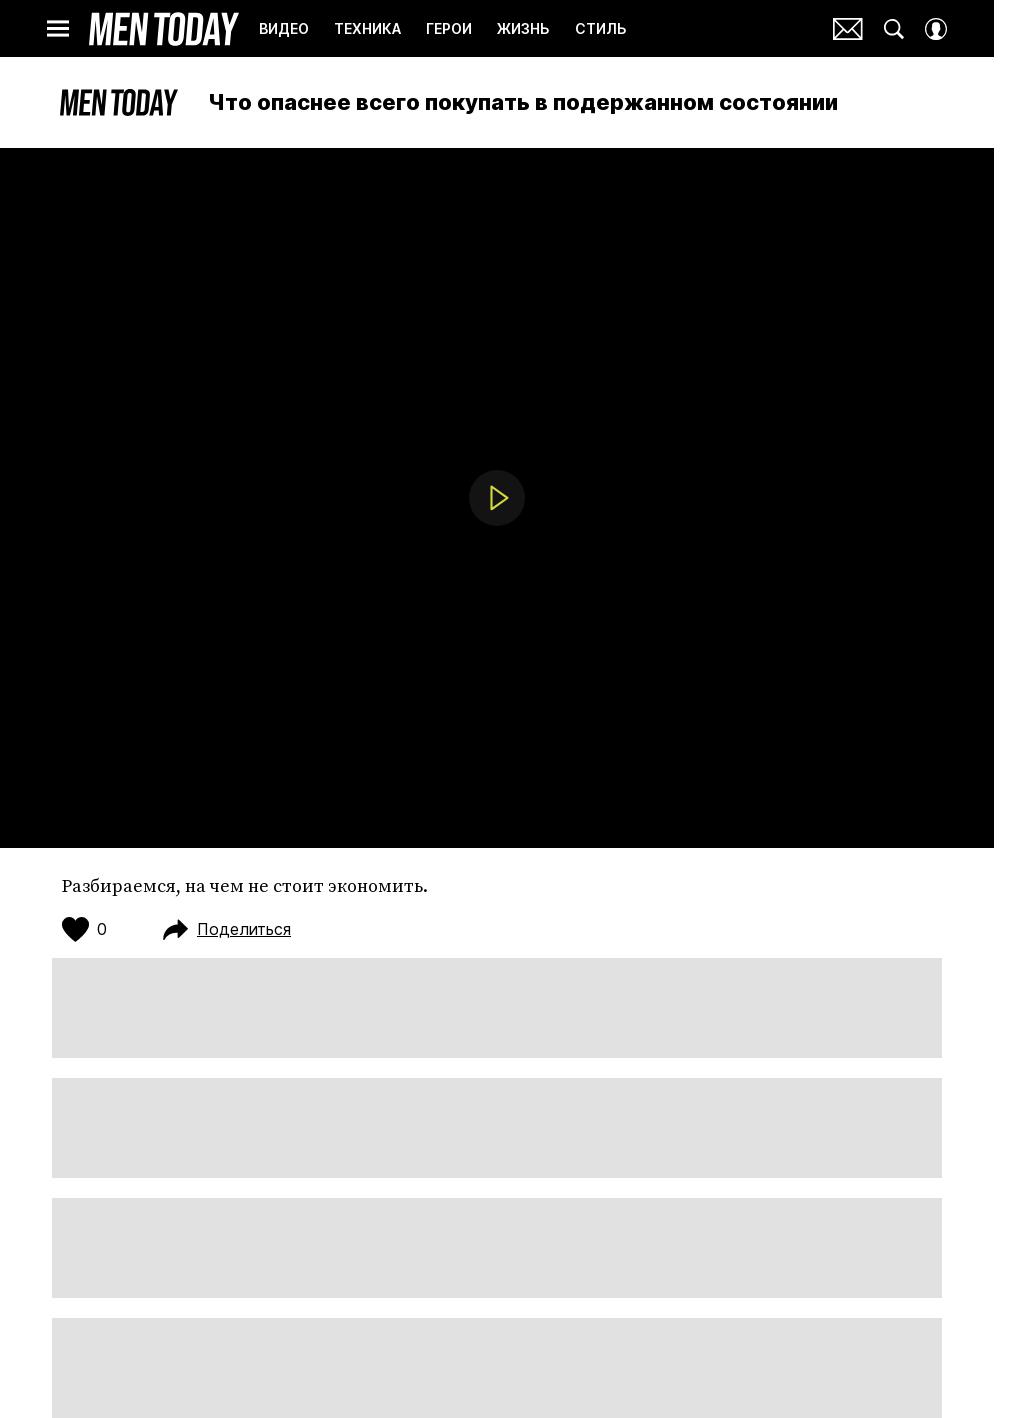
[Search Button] (894, 29)
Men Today (164, 29)
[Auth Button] (936, 29)
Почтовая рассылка (848, 29)
